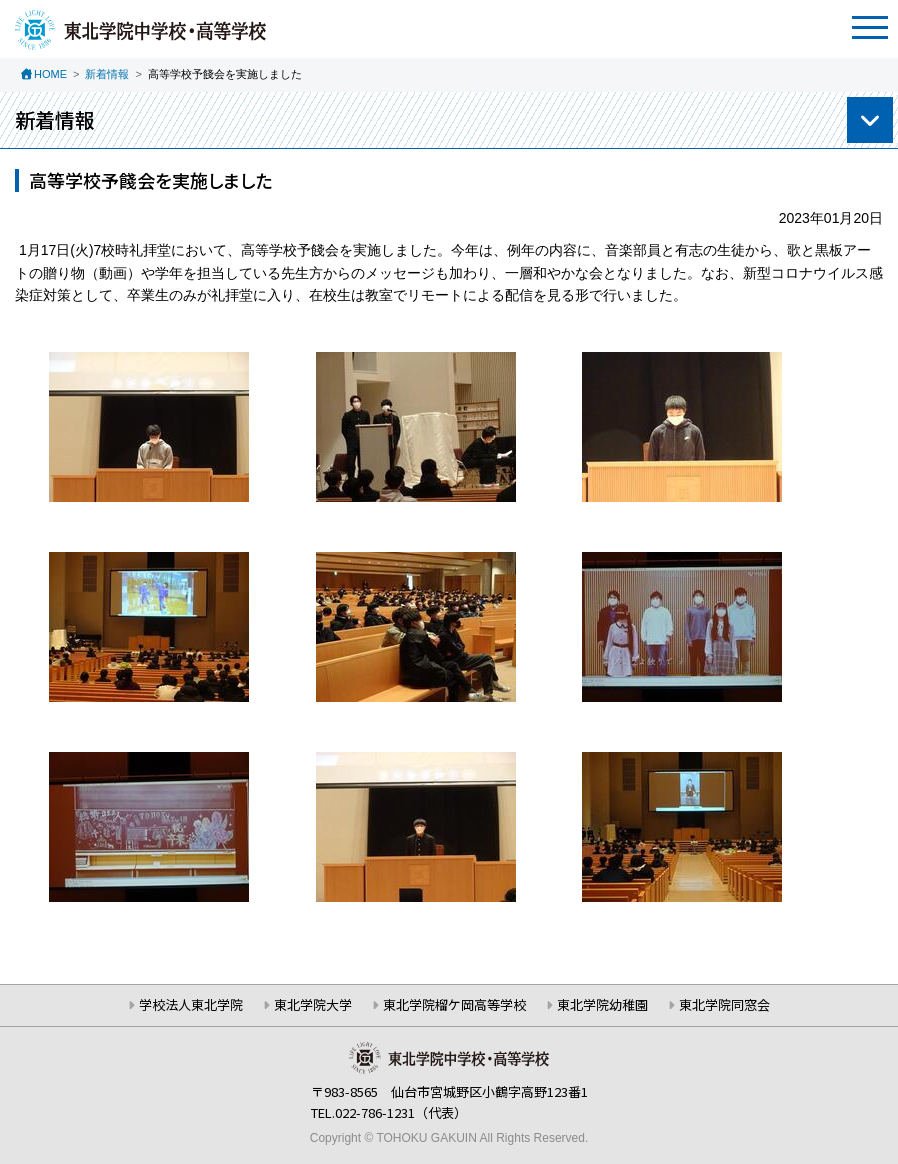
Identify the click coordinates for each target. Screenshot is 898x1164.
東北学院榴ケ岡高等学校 (454, 1004)
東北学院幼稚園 (602, 1004)
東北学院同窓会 (724, 1004)
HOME (50, 74)
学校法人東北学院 (191, 1004)
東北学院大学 (313, 1004)
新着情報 (107, 74)
